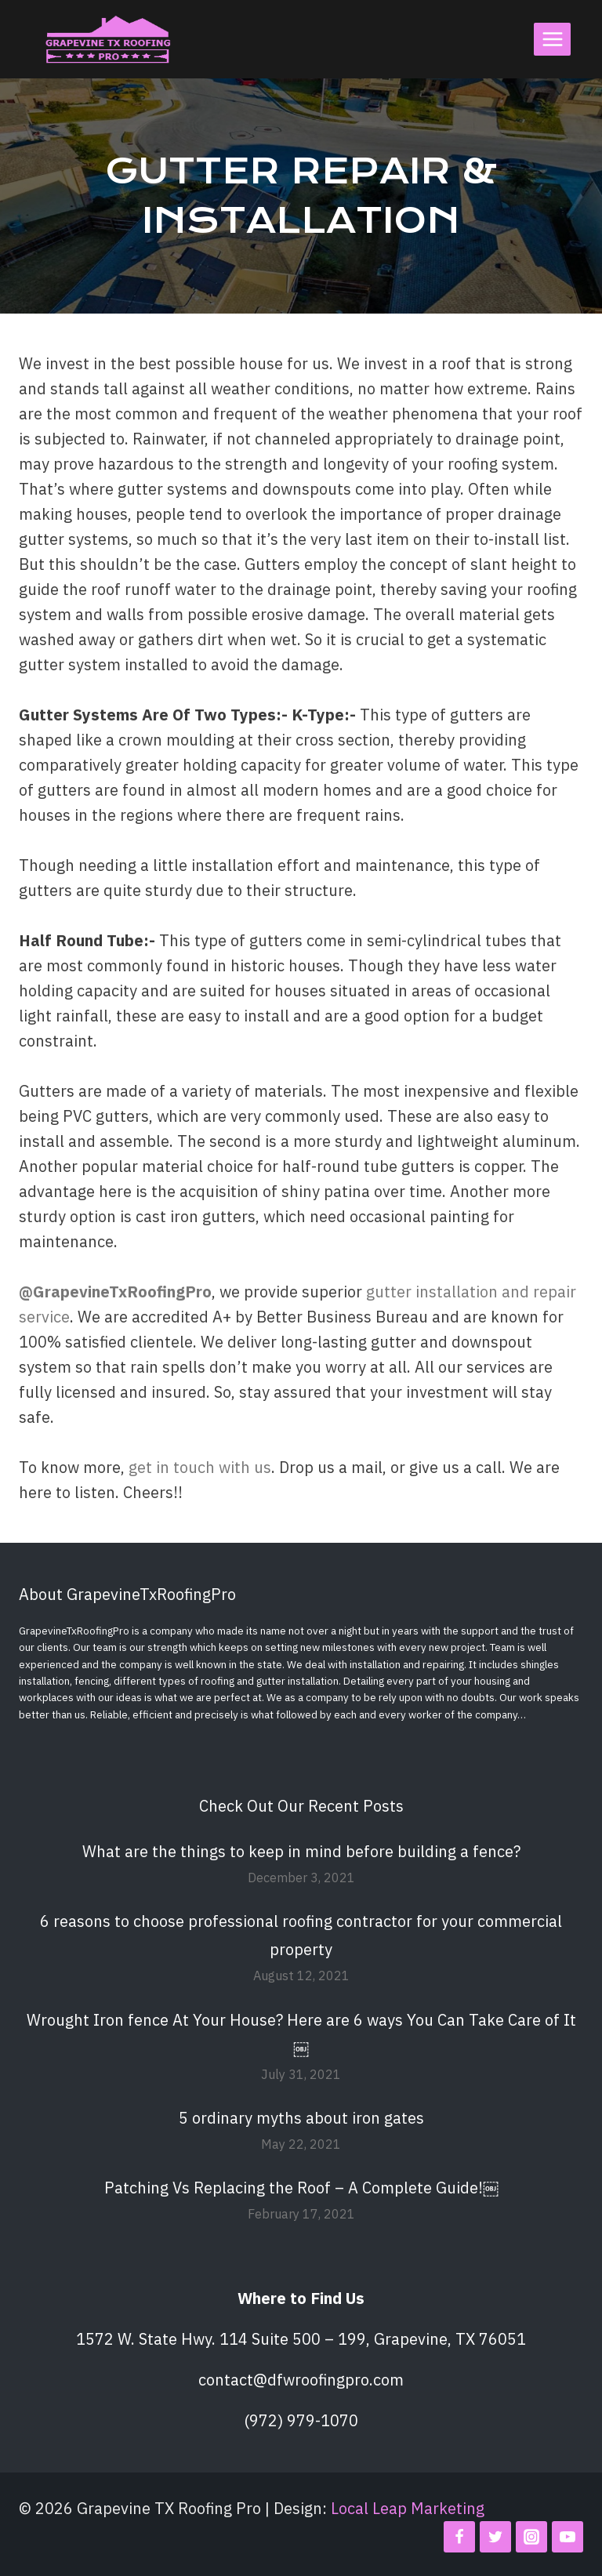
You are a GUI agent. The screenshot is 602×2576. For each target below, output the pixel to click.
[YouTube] (567, 2536)
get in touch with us (200, 1467)
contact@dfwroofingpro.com (301, 2379)
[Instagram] (531, 2536)
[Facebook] (459, 2536)
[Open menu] (552, 39)
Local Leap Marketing (407, 2508)
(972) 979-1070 (301, 2420)
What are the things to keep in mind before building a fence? (301, 1851)
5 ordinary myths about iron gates (301, 2117)
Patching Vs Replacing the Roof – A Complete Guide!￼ (301, 2187)
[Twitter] (495, 2536)
